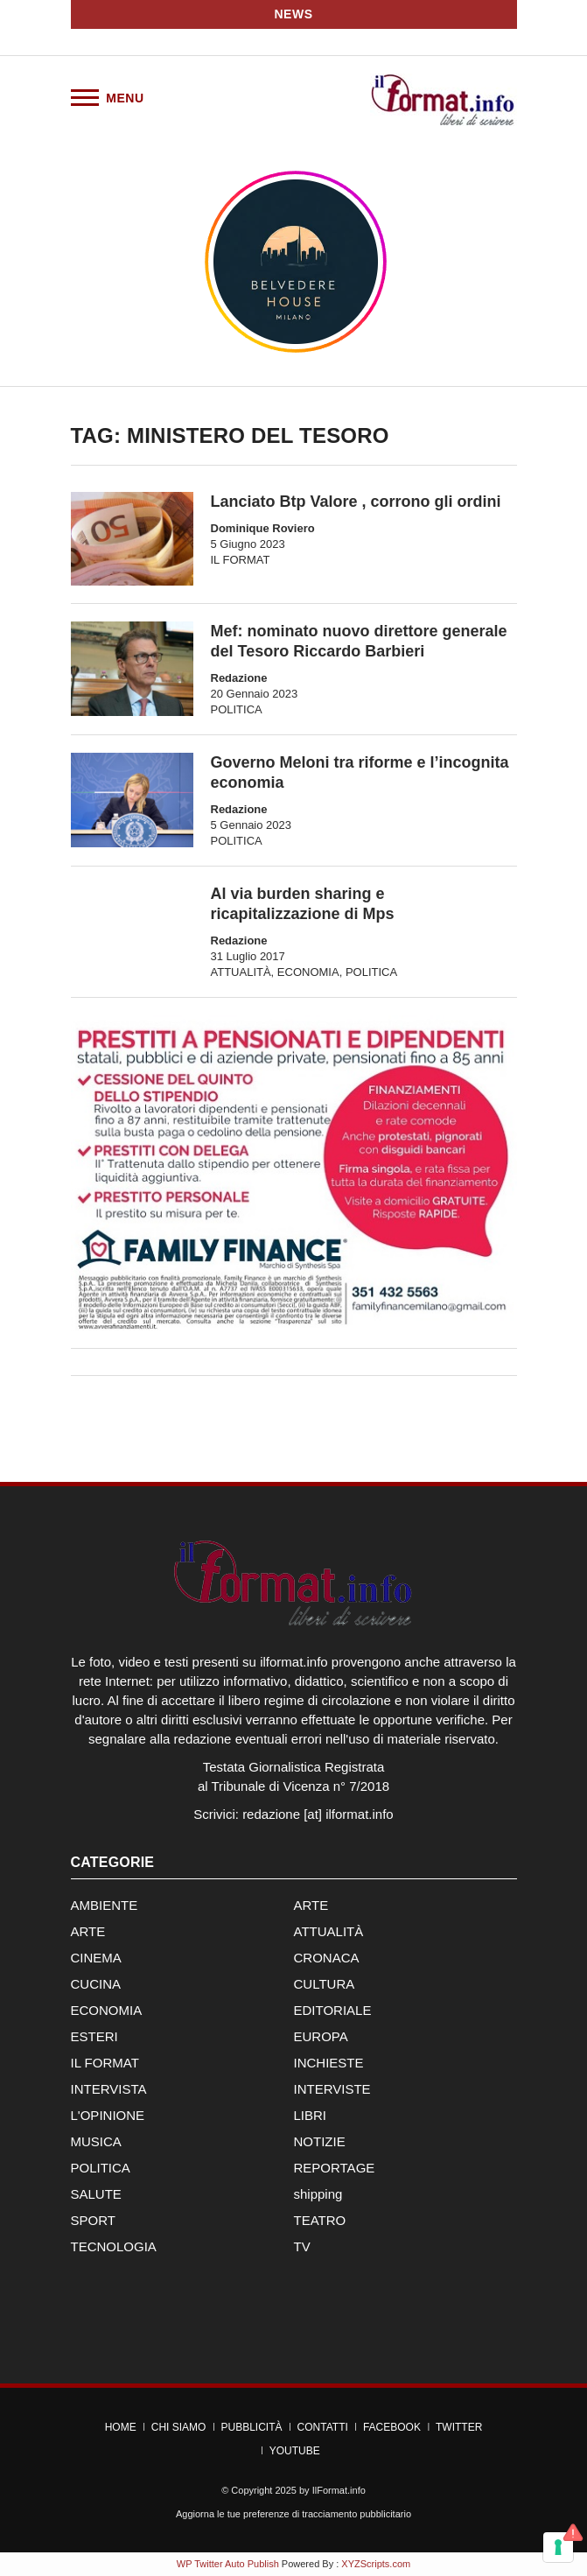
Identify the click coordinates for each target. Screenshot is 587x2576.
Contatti (322, 2427)
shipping (318, 2193)
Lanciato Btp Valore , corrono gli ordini (356, 501)
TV (302, 2246)
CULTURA (324, 1983)
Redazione (239, 677)
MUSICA (96, 2141)
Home (120, 2427)
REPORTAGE (334, 2167)
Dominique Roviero (263, 528)
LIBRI (310, 2115)
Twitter (459, 2427)
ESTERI (94, 2036)
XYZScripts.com (375, 2563)
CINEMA (96, 1957)
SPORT (93, 2220)
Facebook (392, 2427)
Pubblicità (251, 2427)
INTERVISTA (109, 2088)
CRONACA (327, 1957)
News (294, 14)
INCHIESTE (329, 2062)
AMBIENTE (104, 1905)
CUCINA (96, 1983)
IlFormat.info (339, 2490)
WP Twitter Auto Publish (228, 2563)
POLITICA (236, 709)
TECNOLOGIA (114, 2246)
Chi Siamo (178, 2427)
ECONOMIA (308, 972)
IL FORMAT (240, 559)
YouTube (294, 2451)
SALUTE (96, 2193)
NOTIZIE (320, 2141)
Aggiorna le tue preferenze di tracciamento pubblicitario (293, 2514)
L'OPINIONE (108, 2115)
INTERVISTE (332, 2088)
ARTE (311, 1905)
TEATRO (320, 2220)
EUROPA (321, 2036)
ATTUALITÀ (241, 972)
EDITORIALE (333, 2010)
